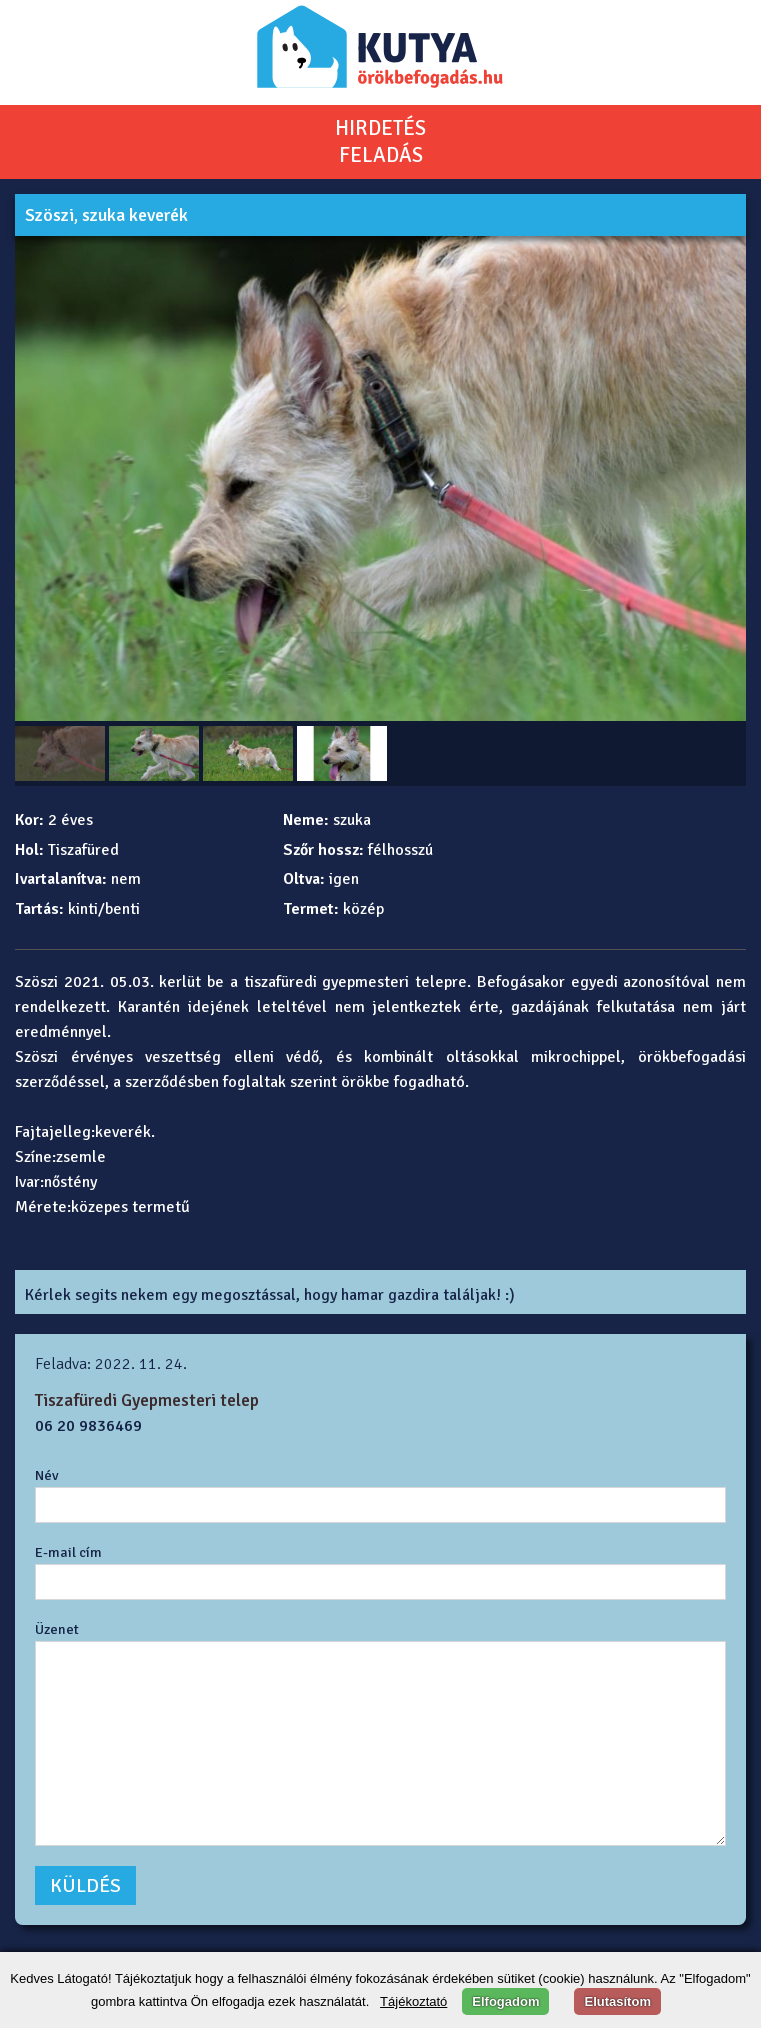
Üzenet (57, 1629)
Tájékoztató (413, 2001)
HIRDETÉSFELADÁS (380, 141)
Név (47, 1475)
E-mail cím (68, 1552)
